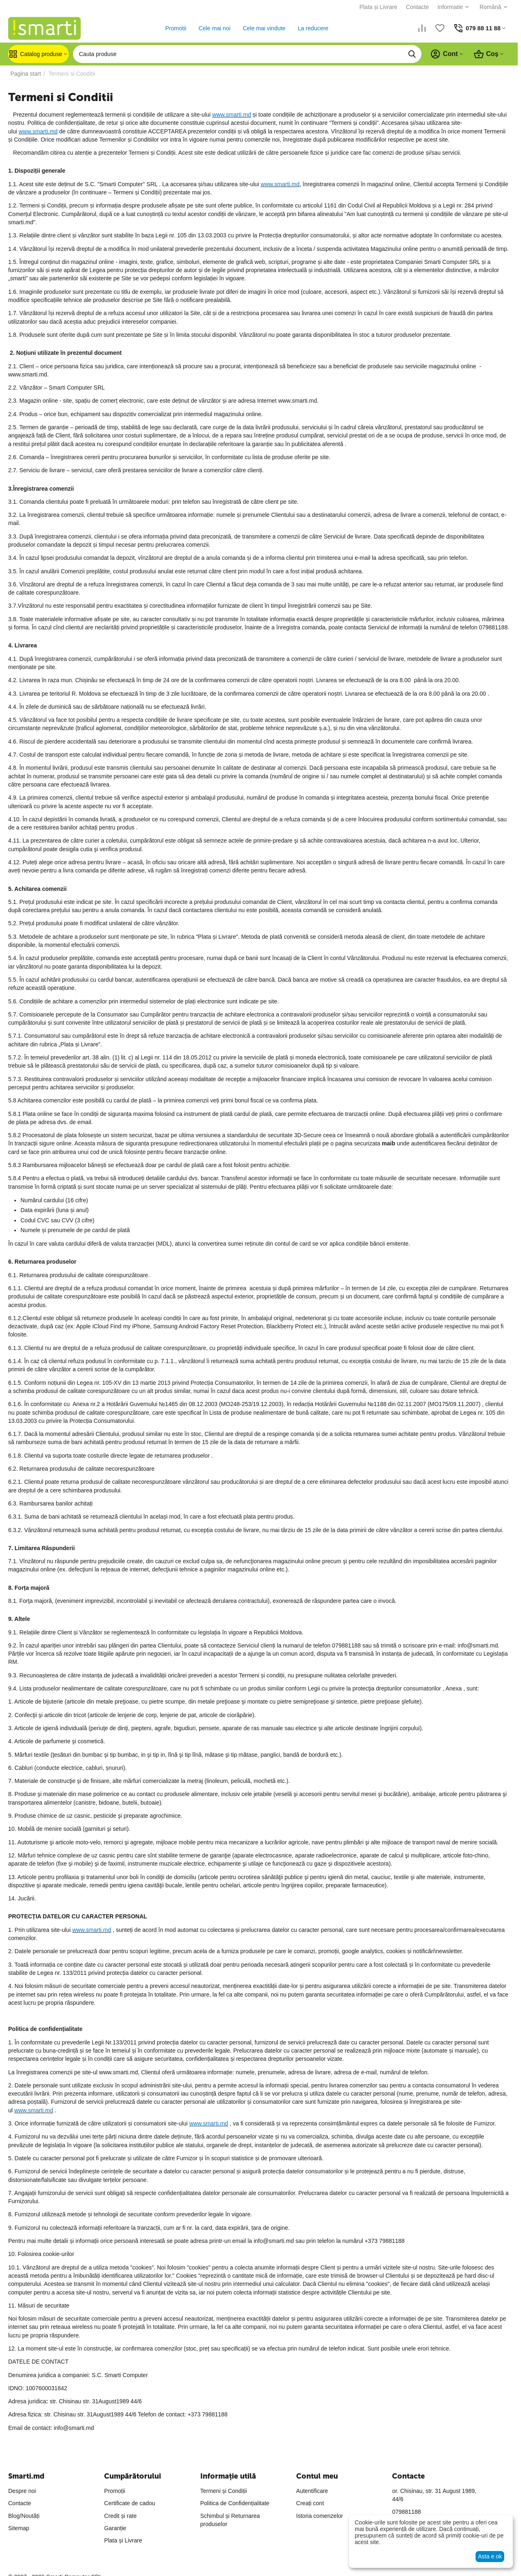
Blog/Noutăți (23, 2516)
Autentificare (312, 2491)
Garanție (115, 2528)
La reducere (311, 28)
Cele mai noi (213, 28)
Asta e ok (490, 2556)
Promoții (114, 2491)
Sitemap (18, 2528)
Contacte (414, 7)
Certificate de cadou (129, 2503)
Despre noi (22, 2491)
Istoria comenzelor (319, 2516)
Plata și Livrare (375, 7)
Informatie (447, 7)
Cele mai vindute (262, 28)
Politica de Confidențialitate (235, 2503)
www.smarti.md (231, 114)
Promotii (173, 28)
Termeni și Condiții (223, 2491)
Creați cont (310, 2503)
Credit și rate (120, 2516)
